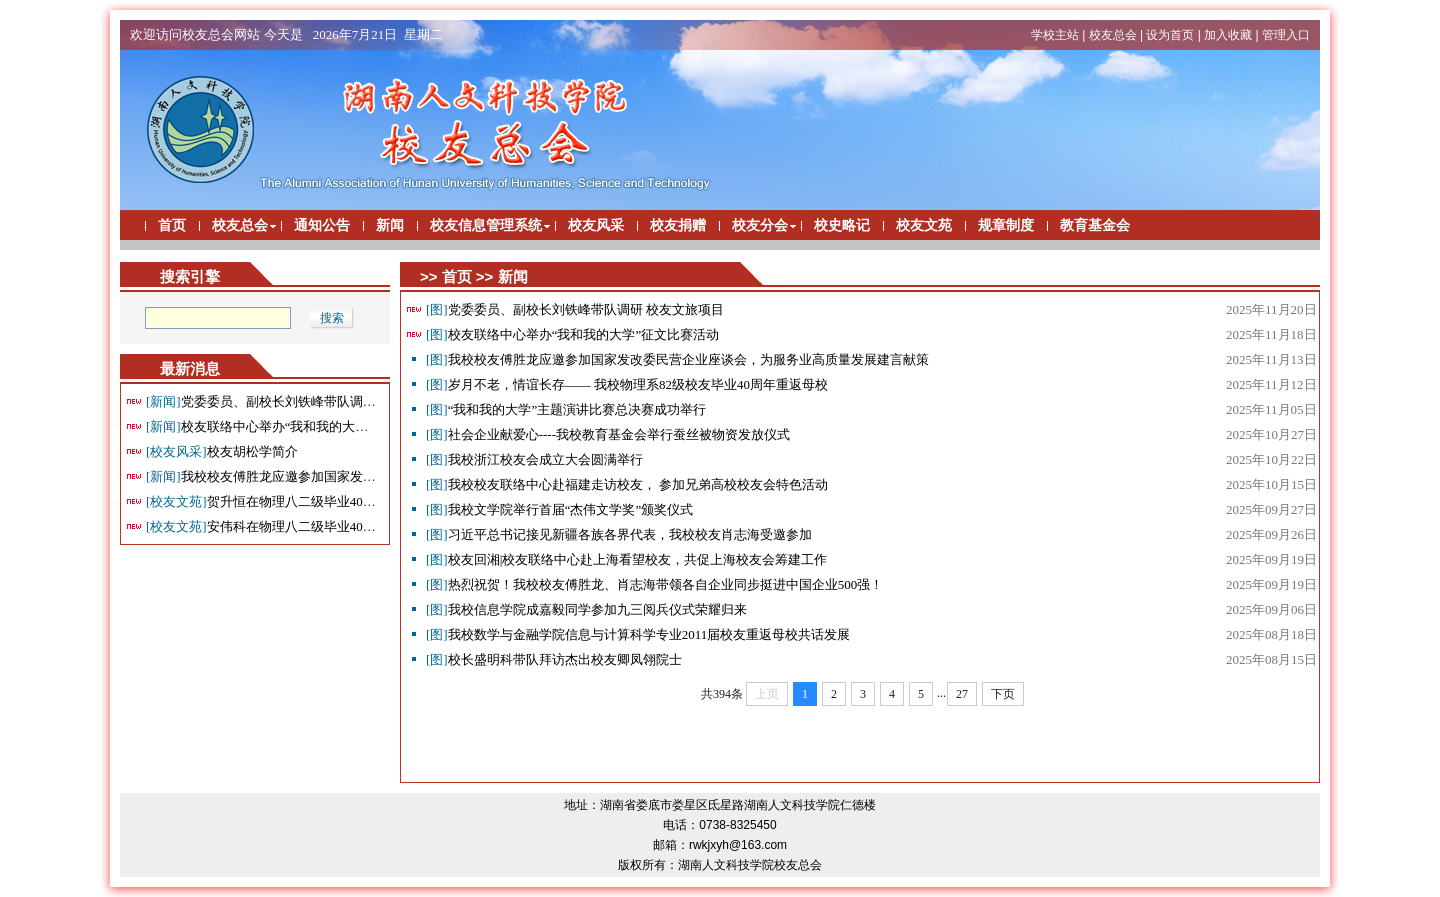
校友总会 (1113, 35)
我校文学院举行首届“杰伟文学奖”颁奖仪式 (559, 509)
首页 (172, 225)
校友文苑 (924, 225)
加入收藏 (1228, 35)
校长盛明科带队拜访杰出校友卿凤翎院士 (554, 659)
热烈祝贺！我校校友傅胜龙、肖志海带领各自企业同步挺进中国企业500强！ (654, 584)
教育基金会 (1095, 225)
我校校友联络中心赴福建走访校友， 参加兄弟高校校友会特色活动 (627, 484)
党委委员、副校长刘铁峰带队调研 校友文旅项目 (301, 401)
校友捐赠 (678, 225)
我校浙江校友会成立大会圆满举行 (534, 459)
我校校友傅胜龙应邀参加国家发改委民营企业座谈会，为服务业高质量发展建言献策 (677, 359)
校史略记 (842, 225)
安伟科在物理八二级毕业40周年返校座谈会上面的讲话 (332, 526)
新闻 (390, 225)
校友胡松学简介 (222, 451)
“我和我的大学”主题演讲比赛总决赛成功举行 (566, 409)
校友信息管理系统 (486, 225)
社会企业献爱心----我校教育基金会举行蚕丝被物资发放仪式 (608, 434)
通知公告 (322, 225)
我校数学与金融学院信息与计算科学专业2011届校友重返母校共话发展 (638, 634)
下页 (1003, 694)
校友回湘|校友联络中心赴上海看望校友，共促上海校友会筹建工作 (626, 559)
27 (962, 694)
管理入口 (1286, 35)
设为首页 (1170, 35)
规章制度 (1006, 225)
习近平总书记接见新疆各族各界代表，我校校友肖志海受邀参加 (619, 534)
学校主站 (1055, 35)
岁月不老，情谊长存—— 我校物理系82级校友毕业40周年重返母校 (627, 384)
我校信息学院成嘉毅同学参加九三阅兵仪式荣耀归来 (586, 609)
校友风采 (596, 225)
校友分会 (760, 225)
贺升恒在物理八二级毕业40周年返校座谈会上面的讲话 (332, 501)
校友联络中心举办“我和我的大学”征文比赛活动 (299, 426)
